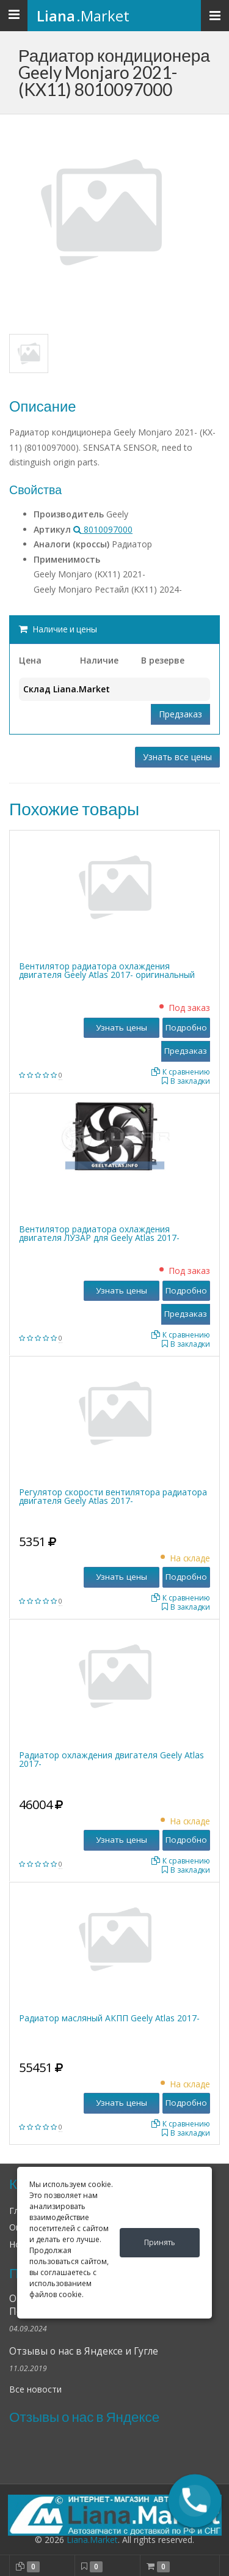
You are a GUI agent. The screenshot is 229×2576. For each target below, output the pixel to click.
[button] (195, 2501)
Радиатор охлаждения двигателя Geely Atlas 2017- (111, 1759)
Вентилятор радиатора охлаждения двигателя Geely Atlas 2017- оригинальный (107, 970)
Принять (159, 2242)
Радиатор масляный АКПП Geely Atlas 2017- (109, 2018)
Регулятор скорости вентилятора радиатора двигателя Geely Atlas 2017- (113, 1496)
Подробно (186, 1027)
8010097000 (103, 529)
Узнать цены (121, 1027)
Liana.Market (92, 2539)
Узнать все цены (177, 757)
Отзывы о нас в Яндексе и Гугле (83, 2351)
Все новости (35, 2389)
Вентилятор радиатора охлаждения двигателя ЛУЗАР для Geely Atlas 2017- (99, 1233)
